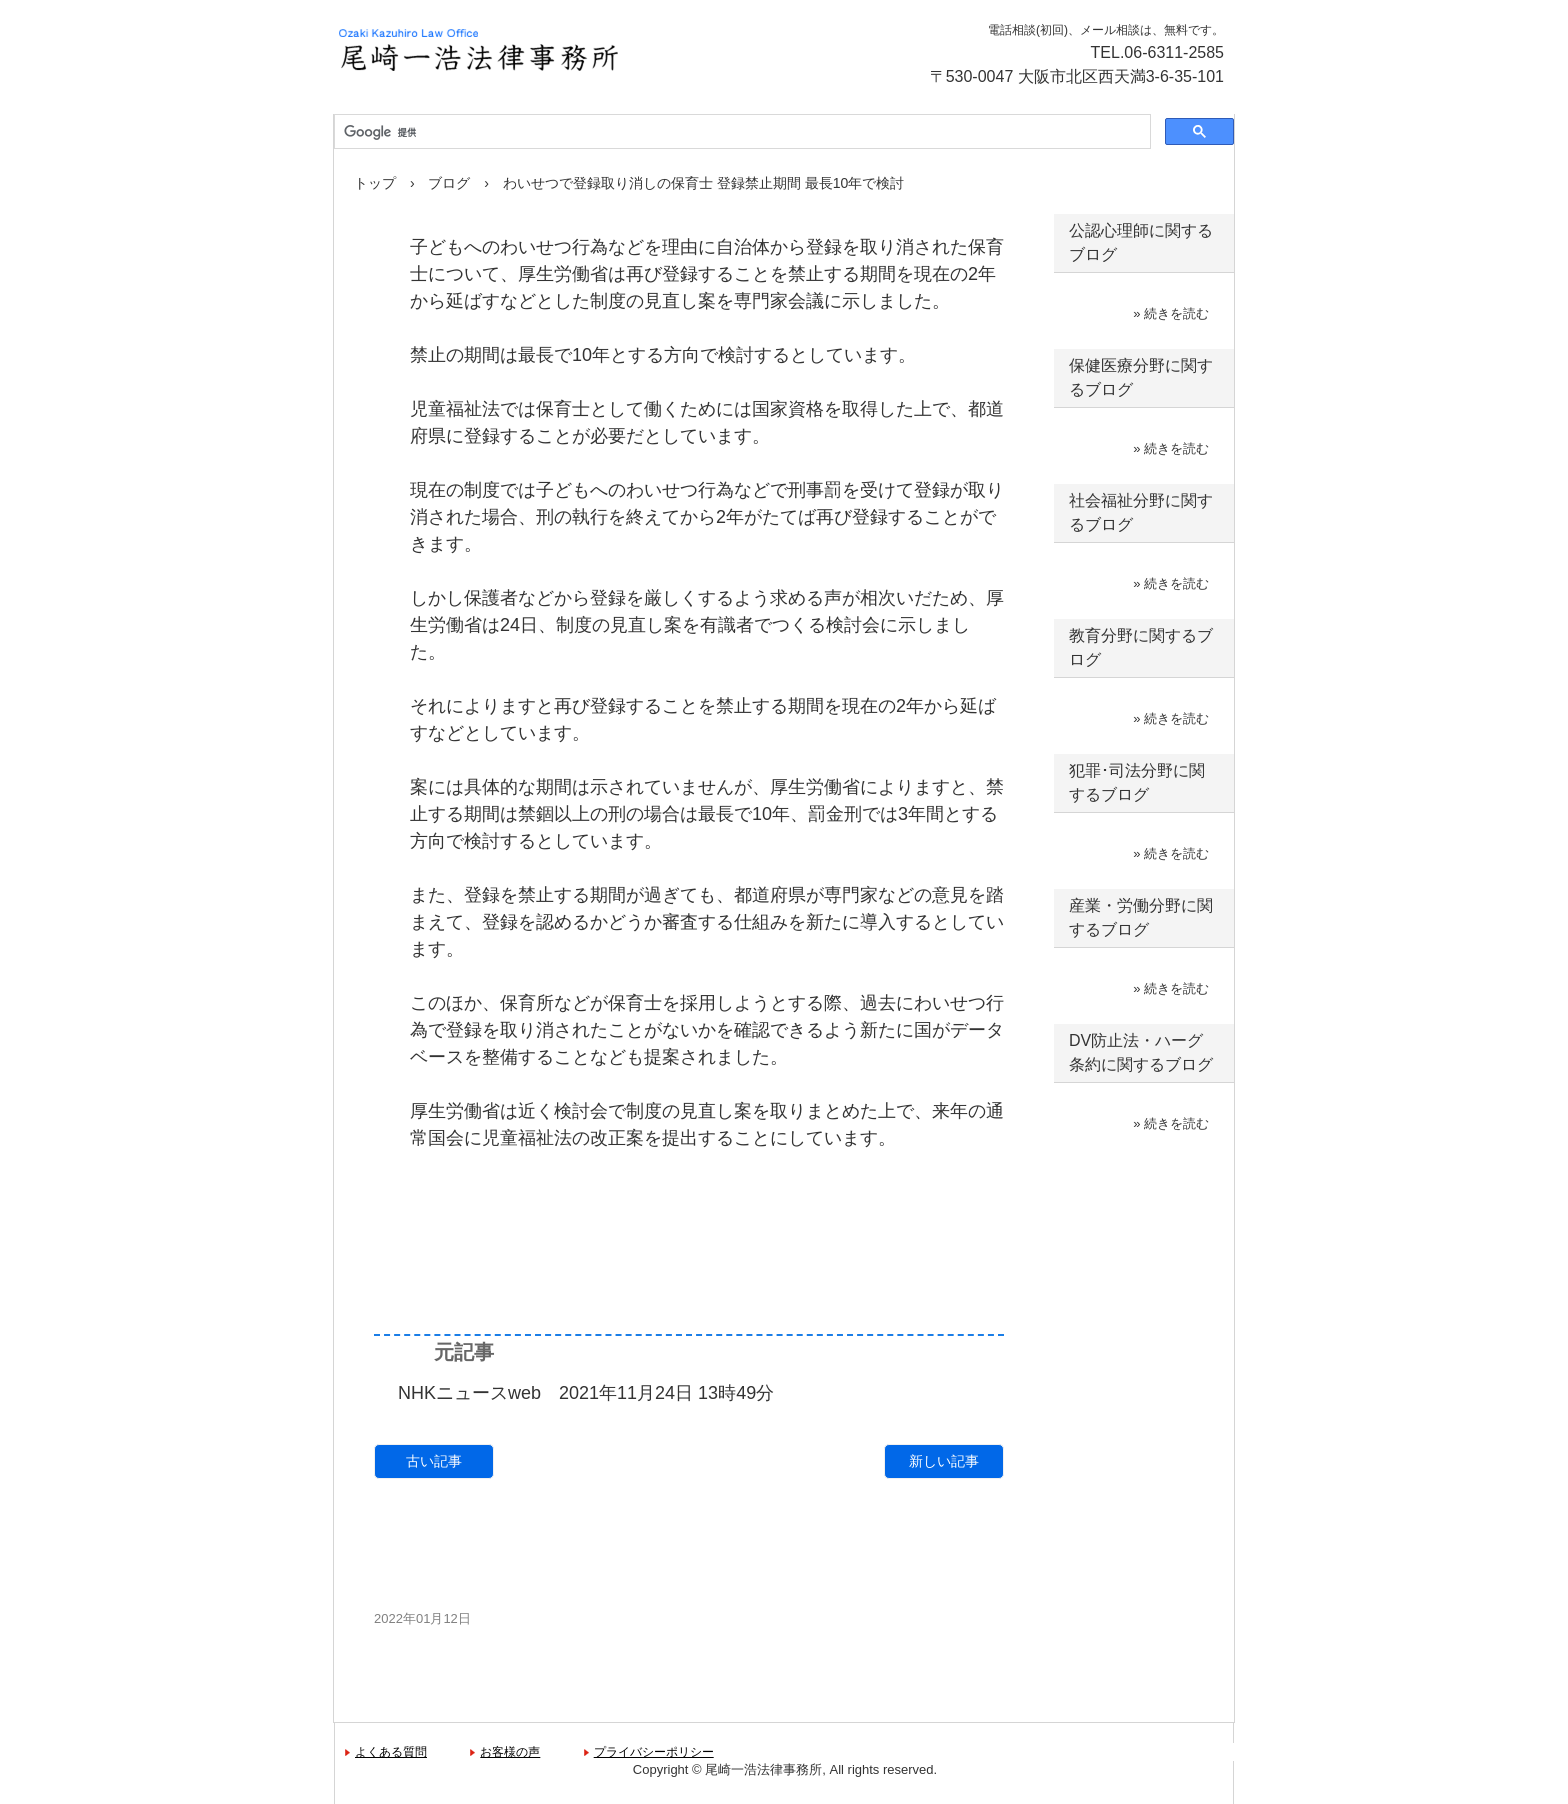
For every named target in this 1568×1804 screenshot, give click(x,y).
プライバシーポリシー (654, 1752)
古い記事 (434, 1461)
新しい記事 (944, 1461)
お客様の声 (510, 1752)
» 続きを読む (1171, 313)
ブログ (449, 183)
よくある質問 (391, 1752)
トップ (375, 183)
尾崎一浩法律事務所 (549, 50)
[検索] (740, 132)
